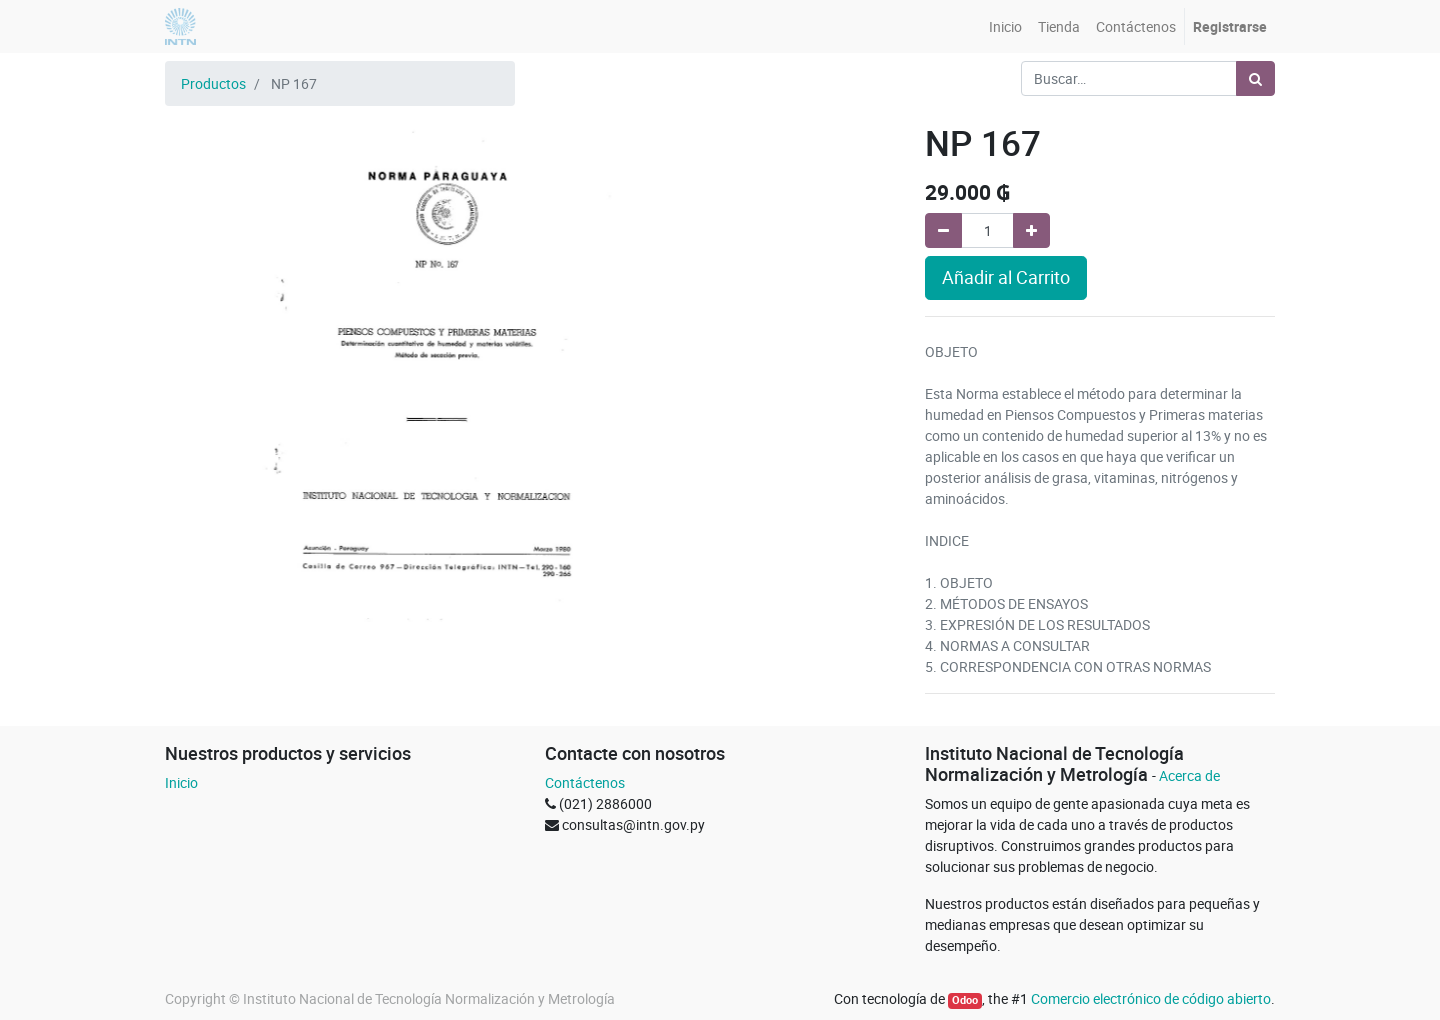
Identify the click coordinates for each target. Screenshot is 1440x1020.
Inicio (181, 782)
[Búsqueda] (1255, 78)
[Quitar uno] (943, 230)
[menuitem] (1005, 26)
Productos (213, 83)
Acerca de (1189, 775)
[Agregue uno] (1031, 230)
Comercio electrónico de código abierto (1151, 998)
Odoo (965, 1000)
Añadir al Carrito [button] (1006, 277)
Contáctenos (585, 782)
